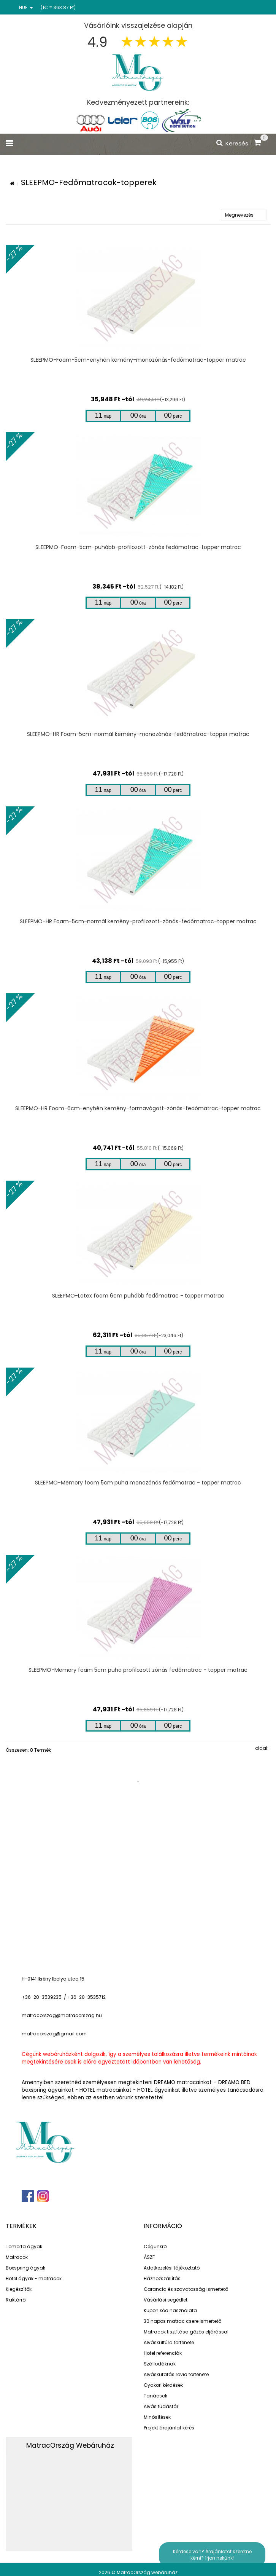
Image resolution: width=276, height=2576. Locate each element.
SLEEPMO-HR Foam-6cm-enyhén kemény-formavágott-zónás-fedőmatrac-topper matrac (138, 1108)
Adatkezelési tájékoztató (172, 2268)
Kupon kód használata (170, 2310)
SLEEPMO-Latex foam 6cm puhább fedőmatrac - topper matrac (138, 1295)
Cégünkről (156, 2246)
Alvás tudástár (161, 2406)
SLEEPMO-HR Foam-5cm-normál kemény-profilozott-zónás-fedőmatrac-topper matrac (138, 921)
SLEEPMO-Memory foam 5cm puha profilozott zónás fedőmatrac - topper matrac (138, 1670)
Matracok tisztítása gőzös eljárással (186, 2332)
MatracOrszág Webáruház (70, 2445)
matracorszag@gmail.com (54, 2033)
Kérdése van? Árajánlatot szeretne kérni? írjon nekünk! (212, 2554)
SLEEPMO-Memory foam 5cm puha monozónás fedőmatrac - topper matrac (138, 1482)
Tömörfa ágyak (24, 2246)
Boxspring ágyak (25, 2268)
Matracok (17, 2257)
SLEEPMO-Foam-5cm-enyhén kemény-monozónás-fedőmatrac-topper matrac (138, 360)
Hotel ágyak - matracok (34, 2278)
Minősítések (157, 2417)
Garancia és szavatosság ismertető (186, 2289)
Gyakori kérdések (163, 2385)
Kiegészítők (19, 2289)
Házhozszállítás (162, 2278)
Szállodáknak (160, 2364)
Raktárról (16, 2300)
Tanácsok (155, 2395)
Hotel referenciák (163, 2353)
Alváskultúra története (169, 2342)
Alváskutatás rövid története (176, 2374)
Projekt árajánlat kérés (169, 2427)
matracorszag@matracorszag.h (60, 2015)
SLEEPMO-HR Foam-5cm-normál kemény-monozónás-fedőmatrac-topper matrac (138, 734)
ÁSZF (149, 2257)
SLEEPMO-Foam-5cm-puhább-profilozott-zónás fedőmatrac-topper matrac (138, 547)
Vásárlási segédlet (165, 2300)
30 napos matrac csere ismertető (182, 2321)
